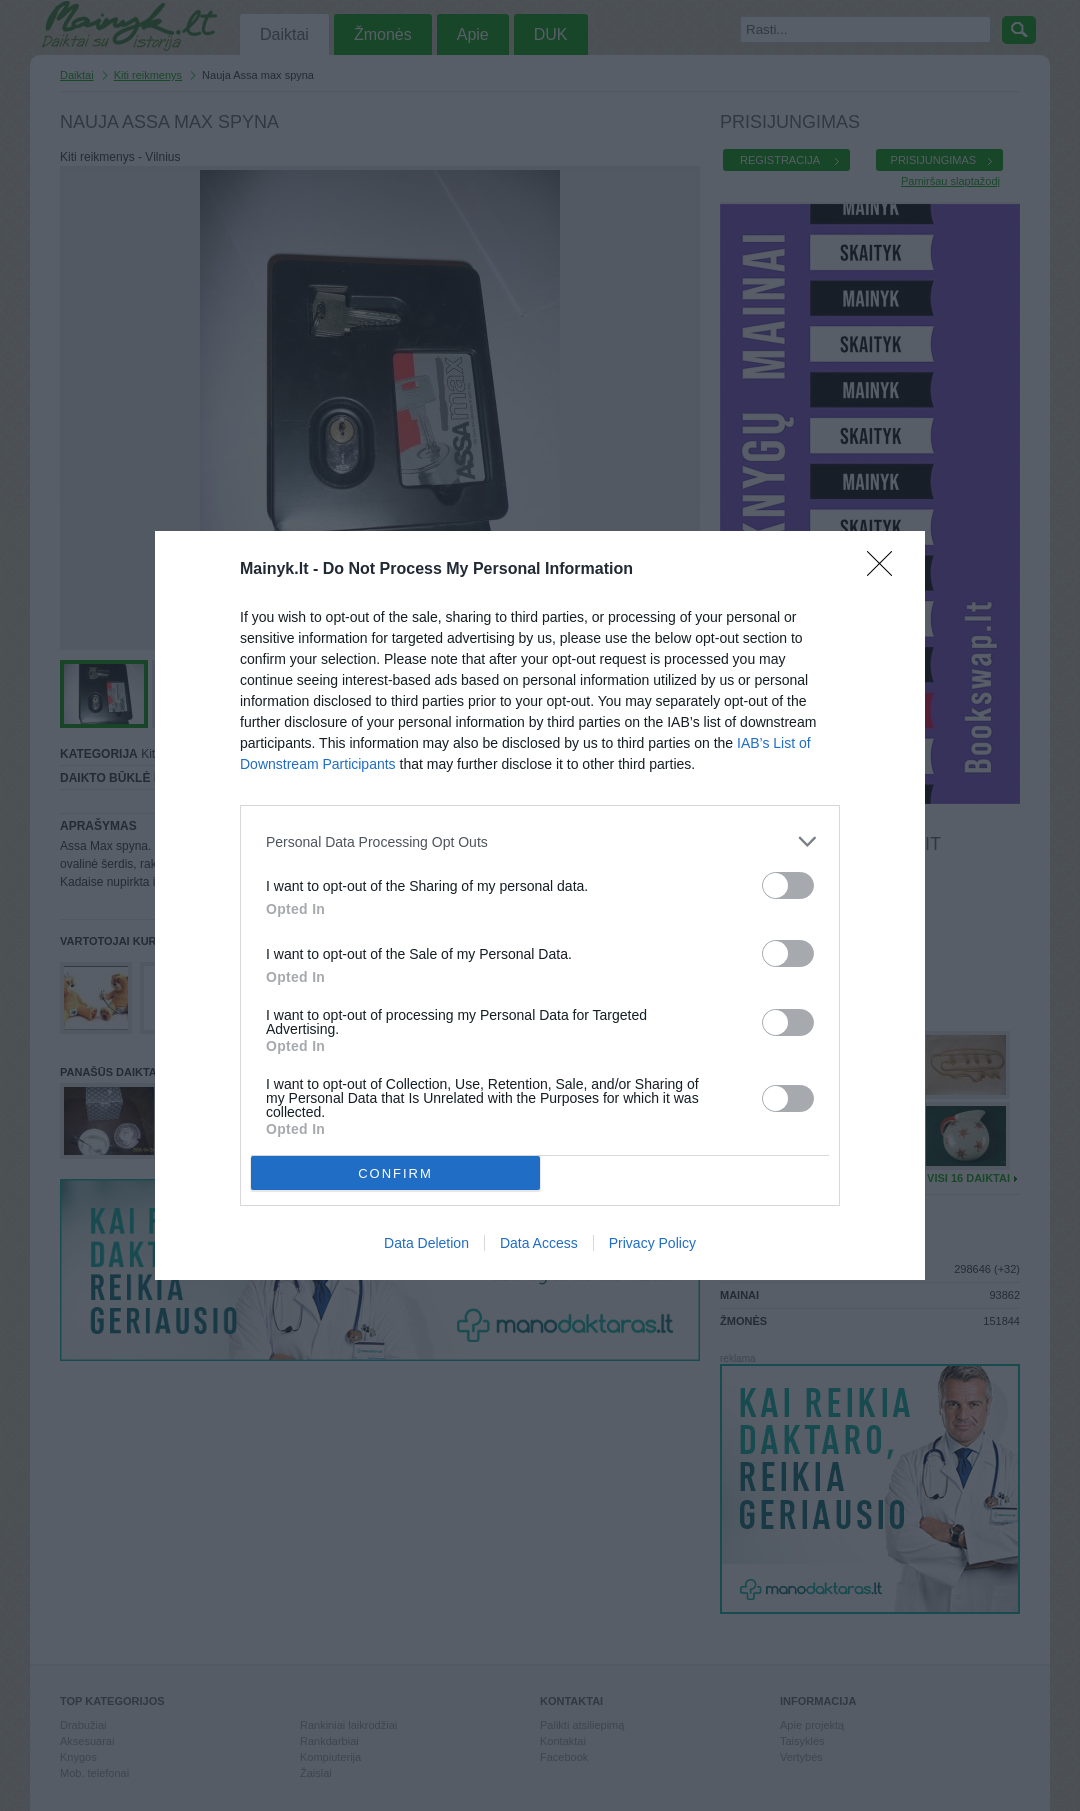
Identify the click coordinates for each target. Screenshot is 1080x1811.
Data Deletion (426, 1243)
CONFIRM (395, 1173)
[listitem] (540, 841)
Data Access (539, 1243)
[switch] (788, 885)
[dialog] (540, 905)
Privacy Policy (652, 1243)
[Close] (886, 570)
